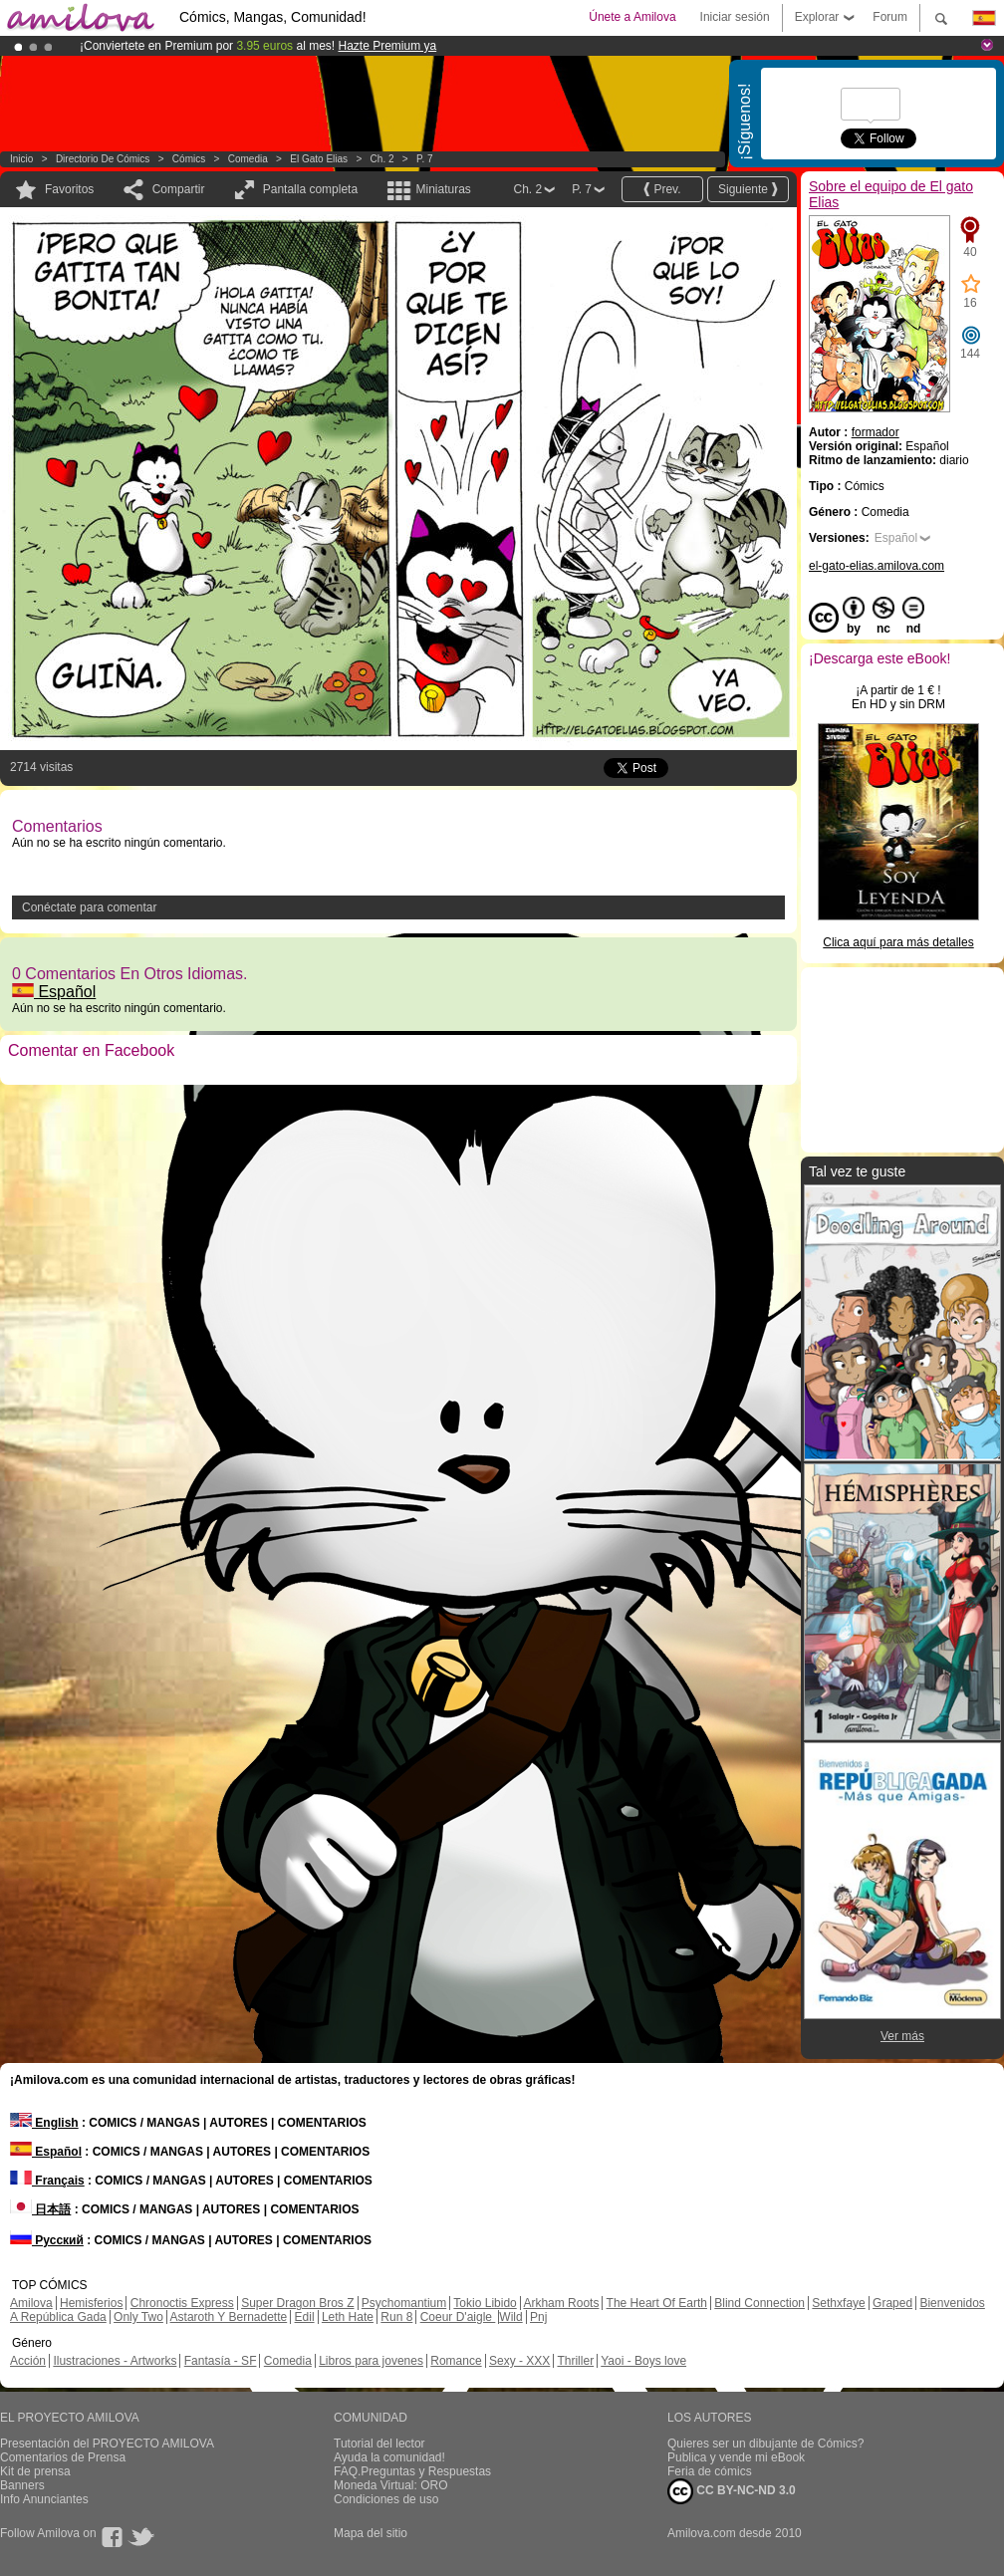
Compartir (178, 189)
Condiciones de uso (386, 2499)
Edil (305, 2317)
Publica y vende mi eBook (736, 2457)
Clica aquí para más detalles (898, 942)
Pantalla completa (310, 189)
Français (47, 2181)
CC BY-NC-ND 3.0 (731, 2491)
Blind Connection (759, 2303)
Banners (22, 2485)
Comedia (248, 158)
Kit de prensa (35, 2471)
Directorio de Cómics (102, 158)
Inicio (21, 158)
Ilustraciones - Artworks (114, 2361)
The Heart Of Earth (657, 2303)
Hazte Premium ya (387, 46)
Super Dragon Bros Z (297, 2303)
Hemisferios (91, 2303)
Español (54, 991)
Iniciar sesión (735, 17)
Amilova (31, 2303)
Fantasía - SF (220, 2361)
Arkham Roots (561, 2303)
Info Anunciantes (44, 2499)
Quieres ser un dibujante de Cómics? (765, 2443)
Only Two (138, 2317)
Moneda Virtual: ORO (391, 2485)
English (44, 2123)
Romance (455, 2361)
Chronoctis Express (182, 2303)
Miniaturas (442, 189)
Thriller (575, 2361)
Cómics (190, 158)
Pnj (538, 2317)
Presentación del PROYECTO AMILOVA (107, 2443)
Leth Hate (348, 2317)
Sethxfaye (838, 2303)
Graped (892, 2303)
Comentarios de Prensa (63, 2457)
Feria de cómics (709, 2471)
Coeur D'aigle (458, 2317)
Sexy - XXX (519, 2361)
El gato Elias (319, 158)
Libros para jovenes (371, 2361)
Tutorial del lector (379, 2443)
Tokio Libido (484, 2303)
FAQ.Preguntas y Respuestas (412, 2471)
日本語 (40, 2209)
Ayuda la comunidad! (389, 2457)
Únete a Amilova (632, 17)
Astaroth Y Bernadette (229, 2317)
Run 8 (396, 2317)
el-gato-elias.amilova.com (876, 566)
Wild (510, 2317)
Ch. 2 (382, 158)
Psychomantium (404, 2303)
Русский (47, 2240)
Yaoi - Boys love (643, 2361)
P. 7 (424, 158)
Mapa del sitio (370, 2533)
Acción (28, 2361)
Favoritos (69, 189)
